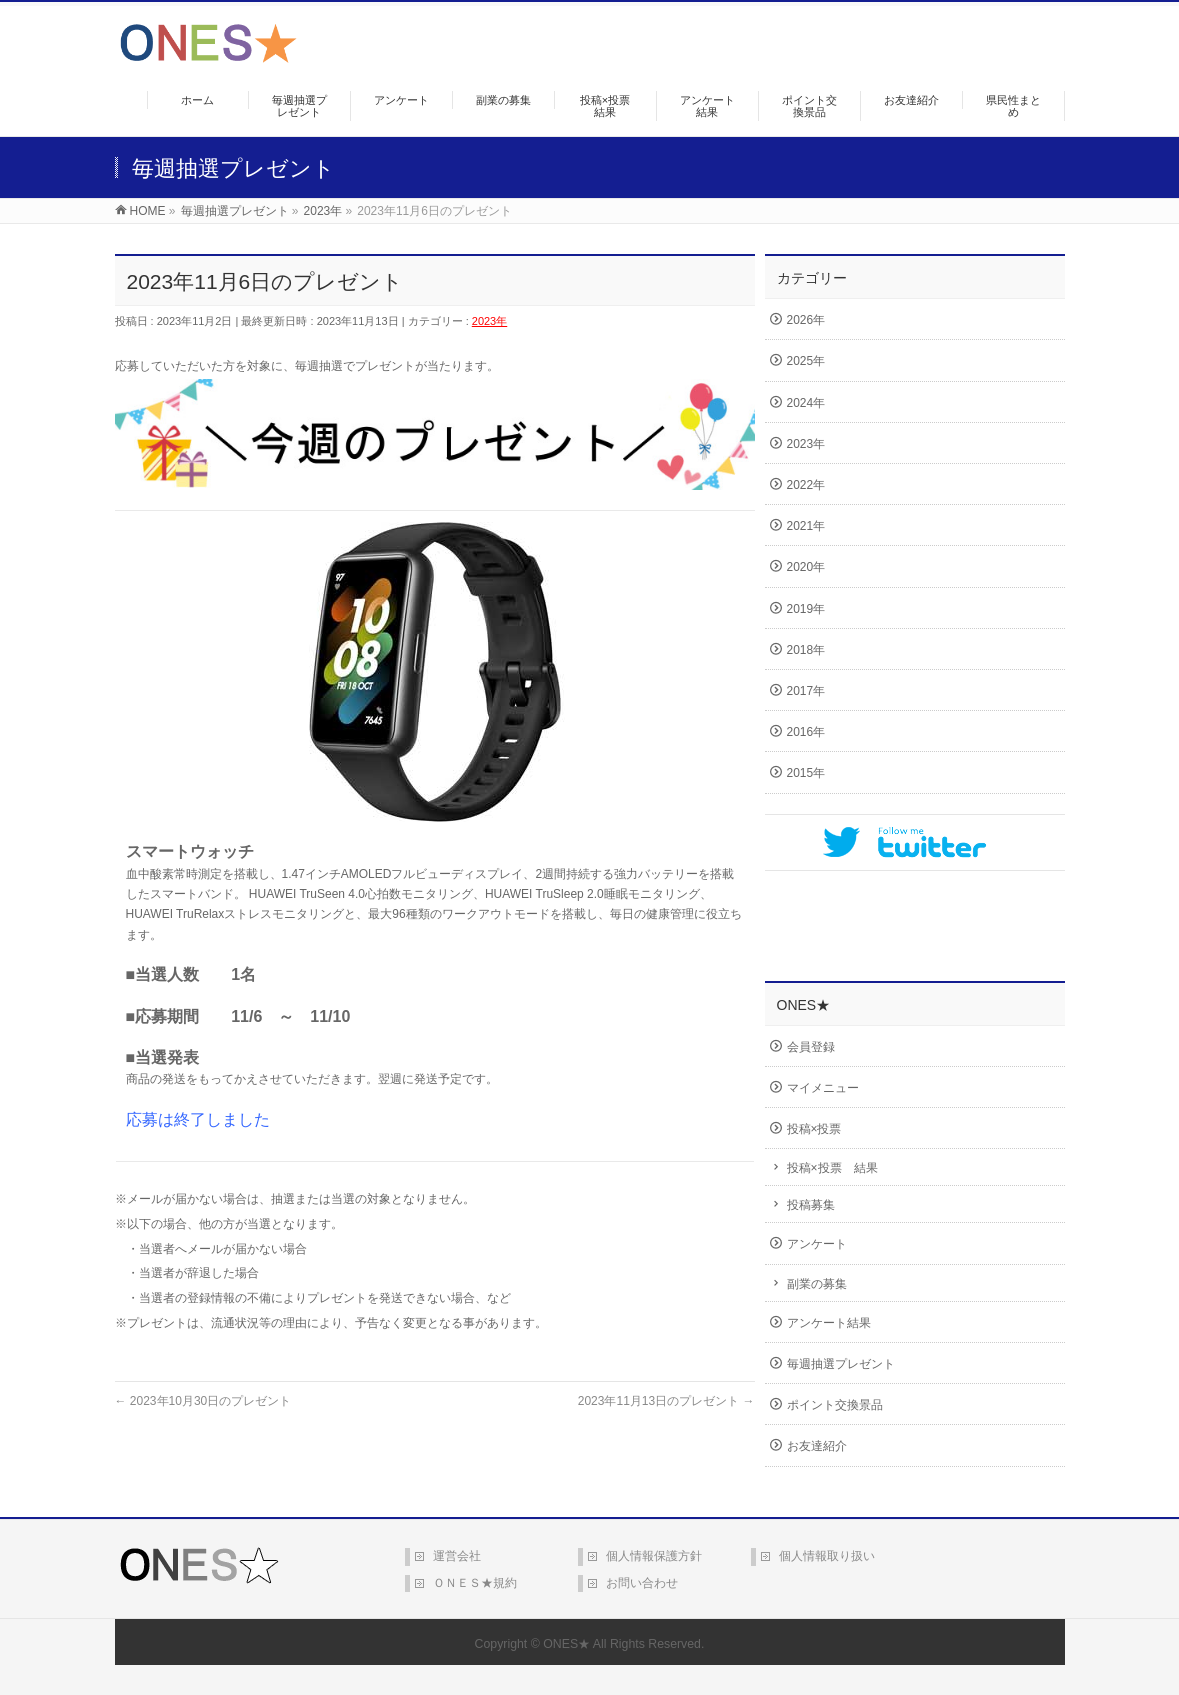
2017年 (806, 691)
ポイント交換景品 (835, 1405)
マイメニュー (823, 1088)
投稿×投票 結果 (832, 1168)
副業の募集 (817, 1284)
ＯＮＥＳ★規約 (475, 1583)
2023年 (489, 321)
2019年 (806, 609)
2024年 (806, 403)
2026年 (806, 320)
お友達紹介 (817, 1446)
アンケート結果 (829, 1323)
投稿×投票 (814, 1129)
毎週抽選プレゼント (841, 1364)
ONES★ (566, 1644)
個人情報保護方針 (654, 1556)
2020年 (806, 567)
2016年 (806, 732)
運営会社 (457, 1556)
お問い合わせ (642, 1583)
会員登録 (811, 1047)
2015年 (806, 773)
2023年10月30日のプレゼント (203, 1401)
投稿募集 (811, 1205)
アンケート (817, 1244)
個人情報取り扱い (827, 1556)
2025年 (806, 361)
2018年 (806, 650)
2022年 (806, 485)
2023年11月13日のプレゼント (666, 1401)
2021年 (806, 526)
